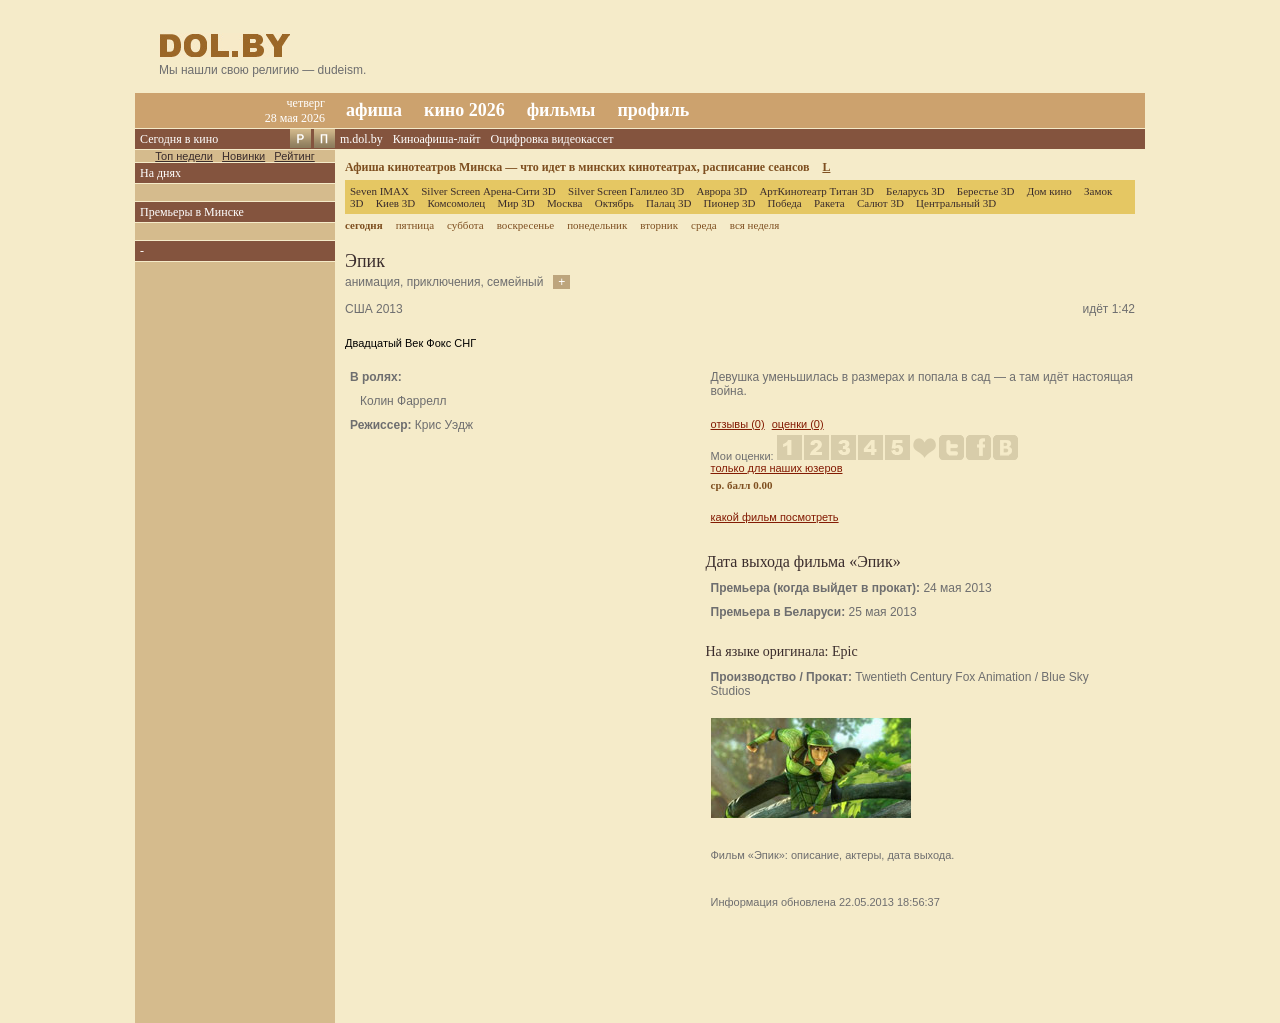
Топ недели (184, 156)
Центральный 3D (956, 203)
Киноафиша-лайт (437, 139)
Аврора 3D (721, 191)
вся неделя (754, 225)
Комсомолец (456, 203)
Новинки (243, 156)
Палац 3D (668, 203)
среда (704, 225)
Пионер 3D (730, 203)
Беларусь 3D (915, 191)
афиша (374, 110)
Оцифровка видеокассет (552, 139)
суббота (465, 225)
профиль (653, 110)
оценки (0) (798, 424)
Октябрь (614, 203)
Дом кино (1049, 191)
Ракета (829, 203)
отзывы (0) (738, 424)
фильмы (561, 110)
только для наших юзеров (777, 468)
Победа (785, 203)
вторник (659, 225)
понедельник (597, 225)
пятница (415, 225)
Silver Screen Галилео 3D (626, 191)
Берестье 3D (986, 191)
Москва (564, 203)
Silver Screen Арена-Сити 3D (488, 191)
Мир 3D (515, 203)
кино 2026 (464, 110)
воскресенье (525, 225)
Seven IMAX (379, 191)
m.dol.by (361, 139)
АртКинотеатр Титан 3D (816, 191)
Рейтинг (294, 156)
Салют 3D (880, 203)
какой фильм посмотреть (775, 517)
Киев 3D (396, 203)
